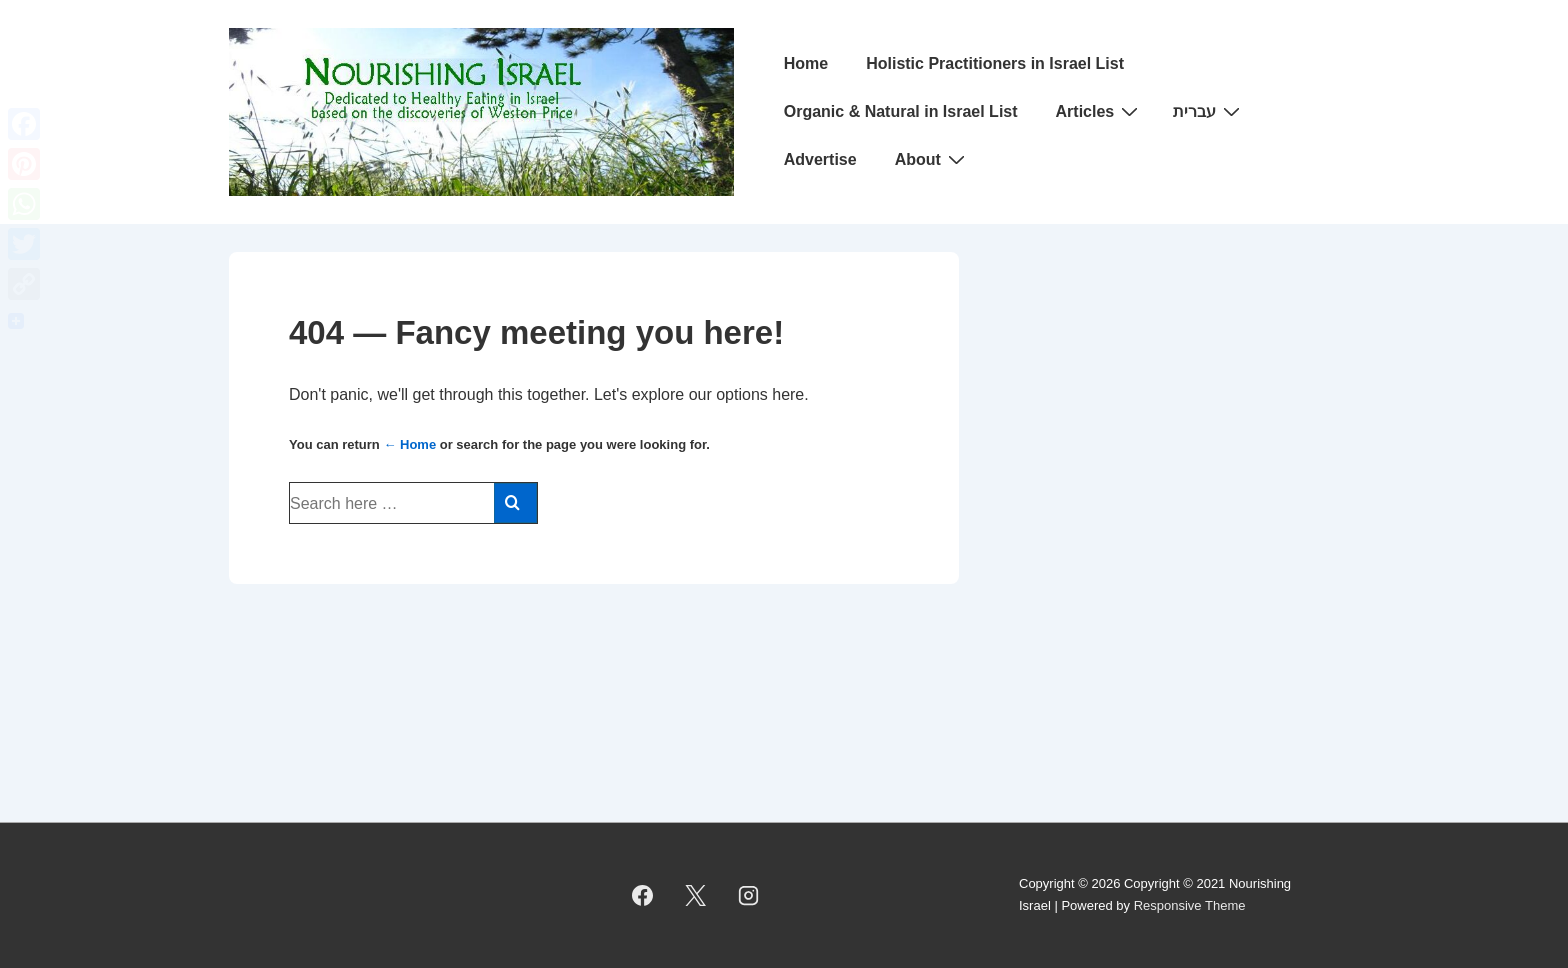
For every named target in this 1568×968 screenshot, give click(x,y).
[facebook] (643, 895)
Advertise (820, 159)
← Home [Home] (409, 444)
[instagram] (749, 895)
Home (806, 63)
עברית (1209, 111)
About (932, 159)
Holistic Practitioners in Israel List (995, 63)
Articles (1100, 111)
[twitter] (696, 895)
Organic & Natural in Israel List (901, 111)
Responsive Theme (1190, 905)
